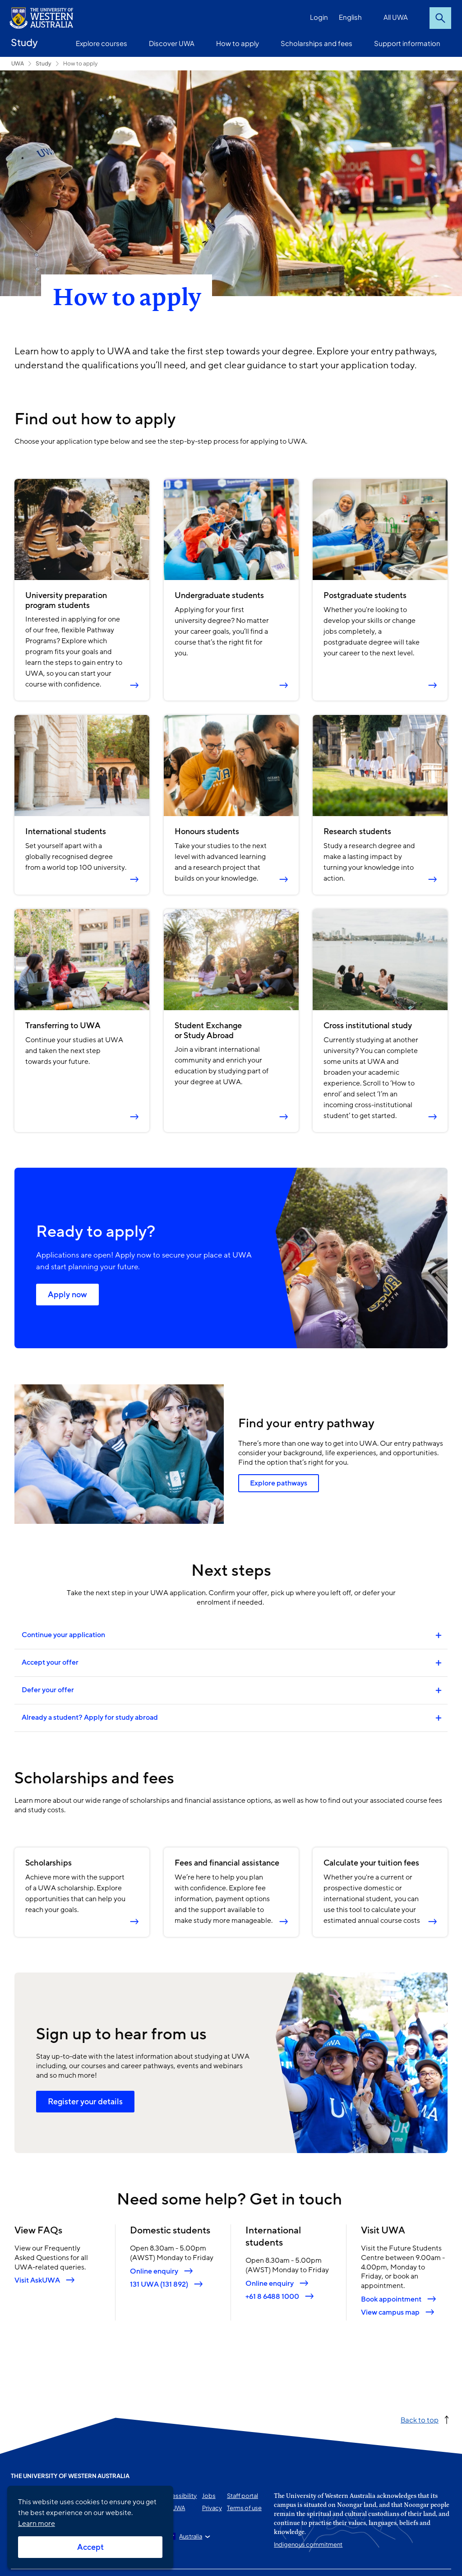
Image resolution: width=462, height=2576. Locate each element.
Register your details (85, 2102)
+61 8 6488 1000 (272, 2296)
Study (24, 42)
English (350, 17)
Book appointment (391, 2299)
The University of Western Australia (70, 2475)
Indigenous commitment (308, 2544)
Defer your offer (48, 1690)
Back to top (420, 2419)
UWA (17, 63)
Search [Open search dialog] (440, 18)
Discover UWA (171, 43)
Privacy (212, 2507)
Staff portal (242, 2495)
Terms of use (244, 2507)
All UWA (395, 17)
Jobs (209, 2495)
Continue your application (64, 1635)
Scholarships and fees (316, 43)
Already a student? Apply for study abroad (90, 1717)
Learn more (36, 2524)
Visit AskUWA (37, 2280)
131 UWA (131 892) (159, 2284)
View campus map (390, 2312)
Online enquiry (154, 2271)
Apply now (67, 1295)
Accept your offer (50, 1662)
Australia (190, 2536)
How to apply (237, 43)
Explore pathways (278, 1484)
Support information (407, 43)
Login (319, 17)
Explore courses (101, 43)
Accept (90, 2547)
